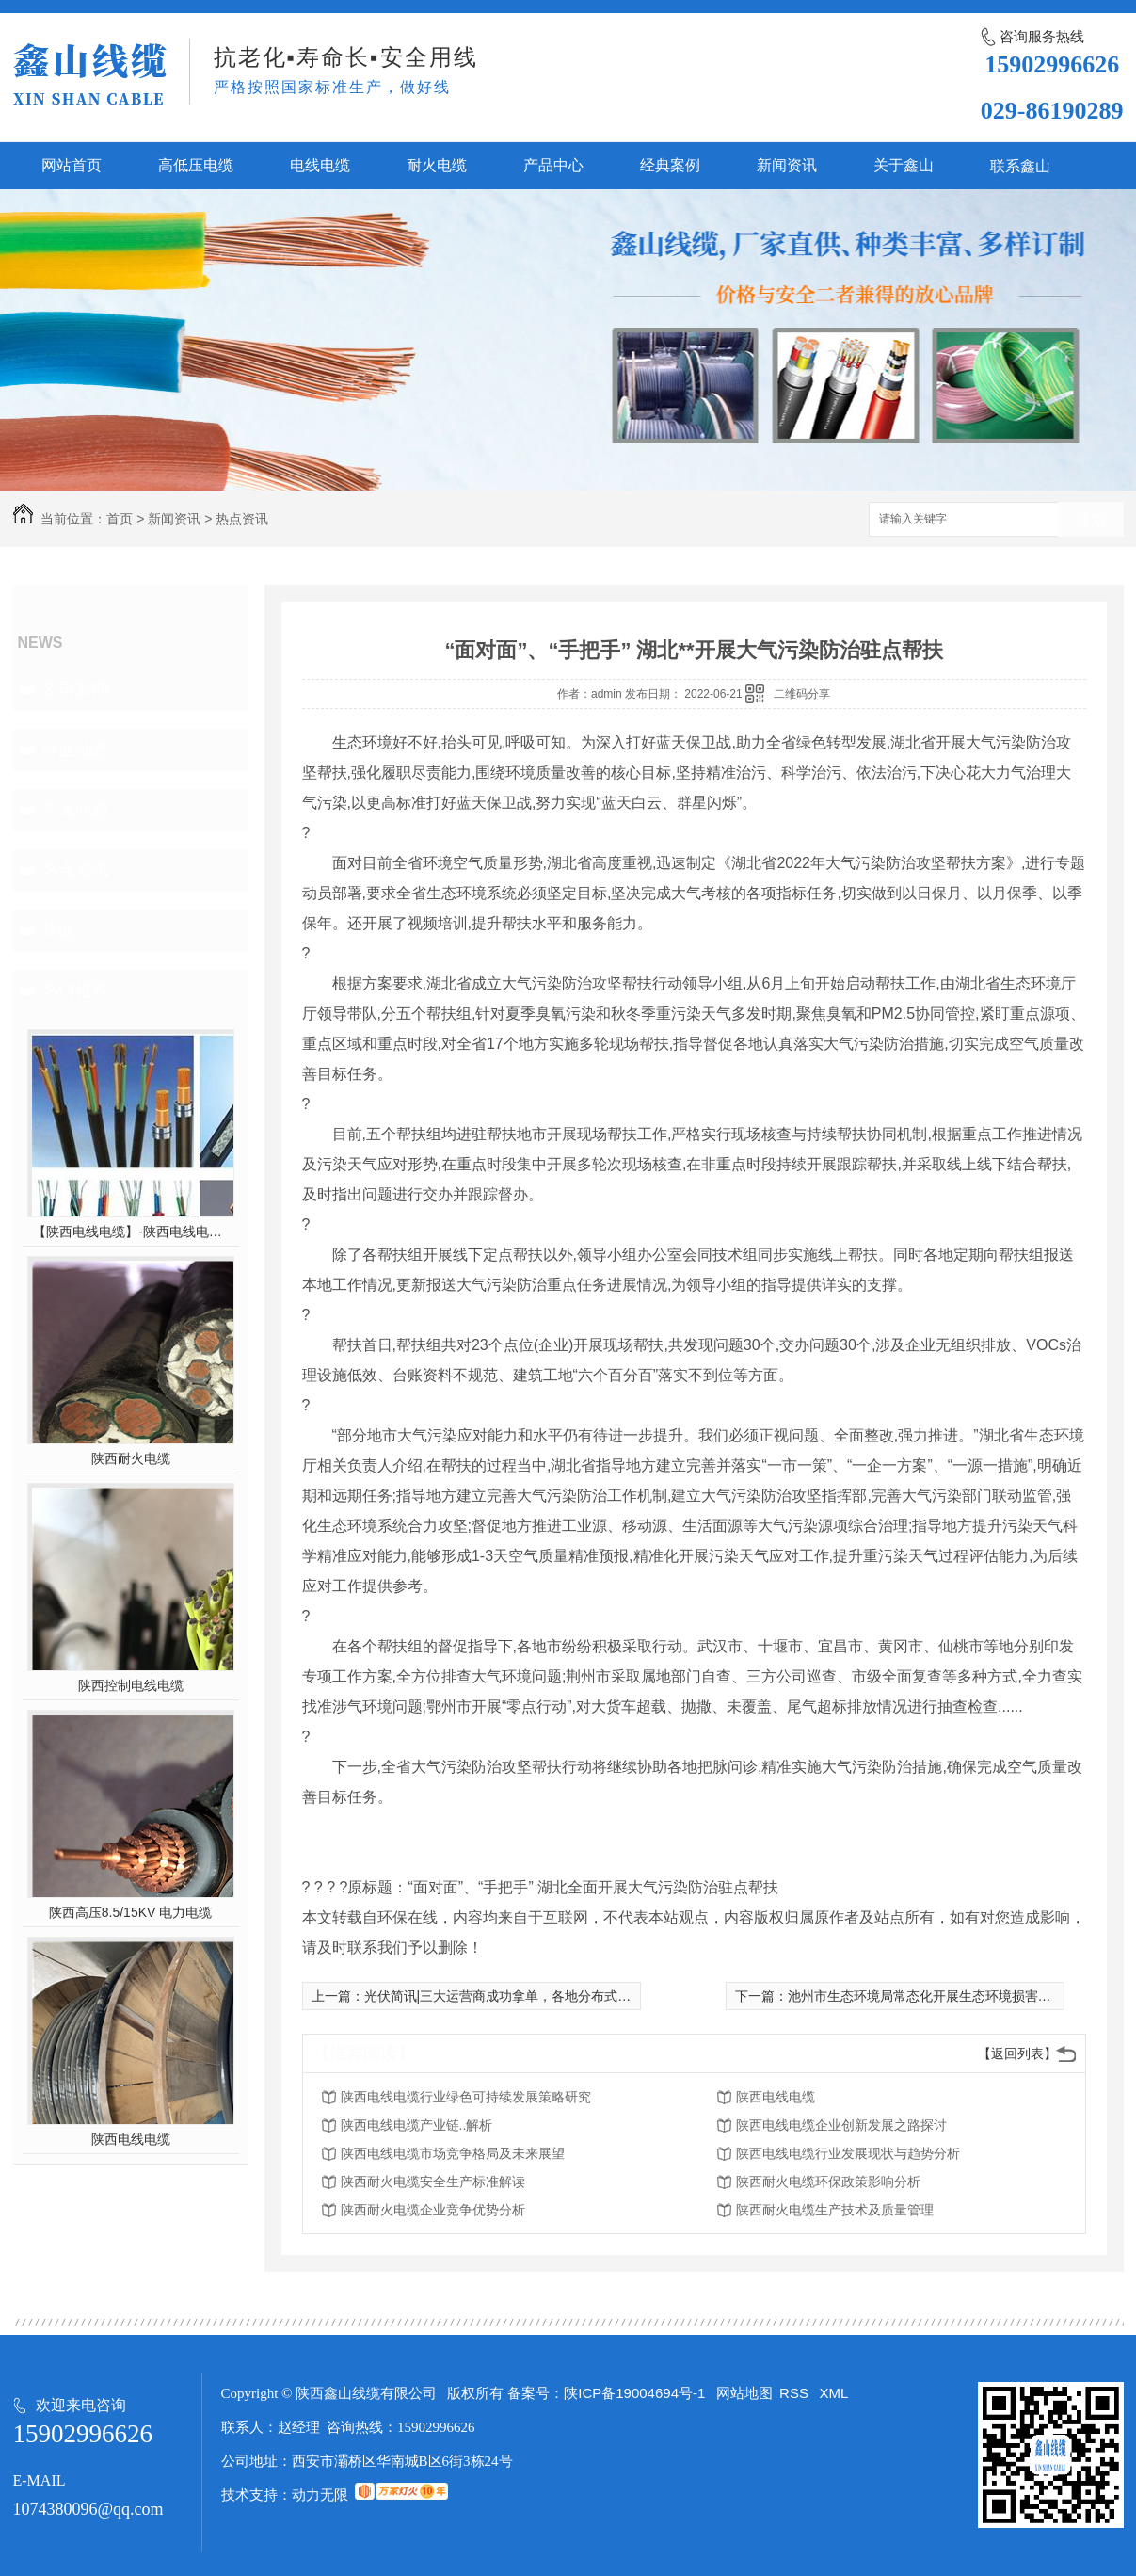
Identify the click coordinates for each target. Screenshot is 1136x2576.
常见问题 (75, 809)
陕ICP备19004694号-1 (634, 2393)
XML (834, 2393)
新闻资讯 (787, 165)
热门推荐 (75, 990)
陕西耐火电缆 (130, 1458)
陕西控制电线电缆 (131, 1685)
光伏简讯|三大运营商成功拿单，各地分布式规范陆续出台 (530, 1996)
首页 (119, 518)
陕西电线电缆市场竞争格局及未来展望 (453, 2153)
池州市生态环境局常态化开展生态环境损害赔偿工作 (939, 1996)
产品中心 (553, 165)
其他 (58, 930)
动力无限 (320, 2495)
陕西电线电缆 (130, 2139)
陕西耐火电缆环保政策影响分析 (828, 2181)
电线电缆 (320, 165)
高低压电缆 (195, 165)
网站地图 (744, 2393)
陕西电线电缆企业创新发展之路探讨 (841, 2125)
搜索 (1091, 520)
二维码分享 (802, 693)
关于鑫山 (903, 165)
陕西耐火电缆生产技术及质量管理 (835, 2209)
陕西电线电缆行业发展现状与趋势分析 (848, 2153)
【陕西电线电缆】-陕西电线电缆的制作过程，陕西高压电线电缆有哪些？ (130, 1231)
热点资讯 (242, 518)
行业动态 (75, 749)
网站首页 (71, 165)
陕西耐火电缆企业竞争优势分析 (433, 2209)
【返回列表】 (1017, 2053)
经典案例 (670, 165)
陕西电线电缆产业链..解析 (417, 2125)
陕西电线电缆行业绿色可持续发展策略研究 (466, 2096)
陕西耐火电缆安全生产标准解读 (433, 2181)
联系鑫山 (1020, 166)
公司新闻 (75, 689)
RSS (795, 2393)
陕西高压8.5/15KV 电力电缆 (131, 1912)
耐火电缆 (437, 165)
